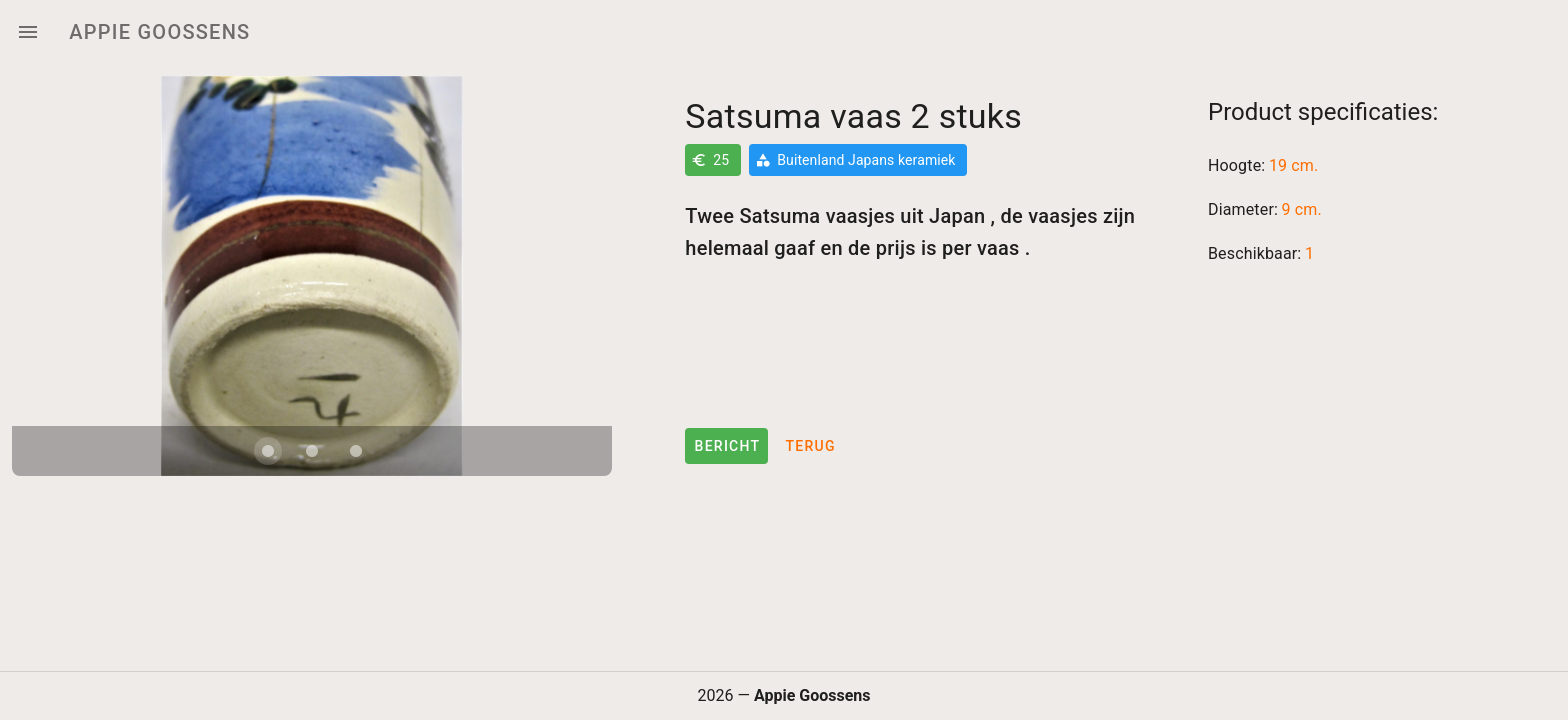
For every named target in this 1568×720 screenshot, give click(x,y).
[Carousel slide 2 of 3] (312, 451)
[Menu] (28, 32)
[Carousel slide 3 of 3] (356, 451)
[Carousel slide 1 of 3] (268, 451)
